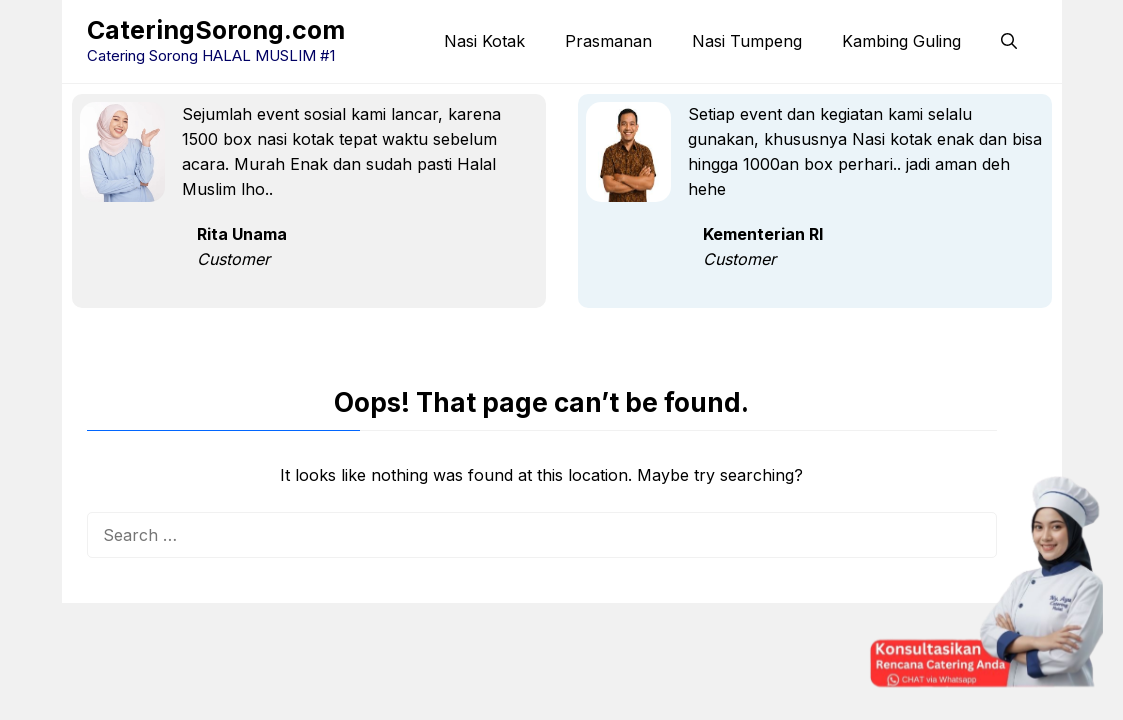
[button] (1009, 41)
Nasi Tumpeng (747, 41)
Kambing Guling (901, 41)
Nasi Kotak (484, 41)
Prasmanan (608, 41)
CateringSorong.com (216, 30)
